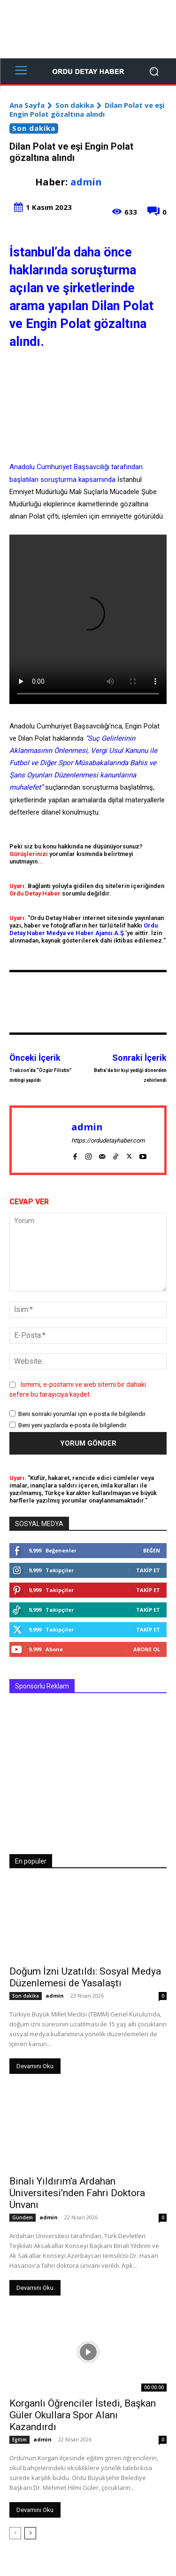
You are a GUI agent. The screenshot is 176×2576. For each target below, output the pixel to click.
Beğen (151, 1550)
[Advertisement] (88, 29)
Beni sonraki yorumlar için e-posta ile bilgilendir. (82, 1413)
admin (86, 182)
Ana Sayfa (27, 105)
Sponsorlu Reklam (42, 1686)
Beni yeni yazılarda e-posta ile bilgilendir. (72, 1425)
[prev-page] (15, 2533)
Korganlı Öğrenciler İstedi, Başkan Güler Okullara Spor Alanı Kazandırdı (82, 2415)
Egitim (19, 2439)
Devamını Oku (35, 2066)
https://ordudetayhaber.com (108, 1140)
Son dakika (74, 105)
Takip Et (148, 1570)
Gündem (22, 2217)
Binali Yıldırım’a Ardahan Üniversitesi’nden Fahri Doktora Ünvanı (77, 2193)
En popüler (30, 1861)
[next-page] (30, 2533)
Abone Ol (146, 1649)
